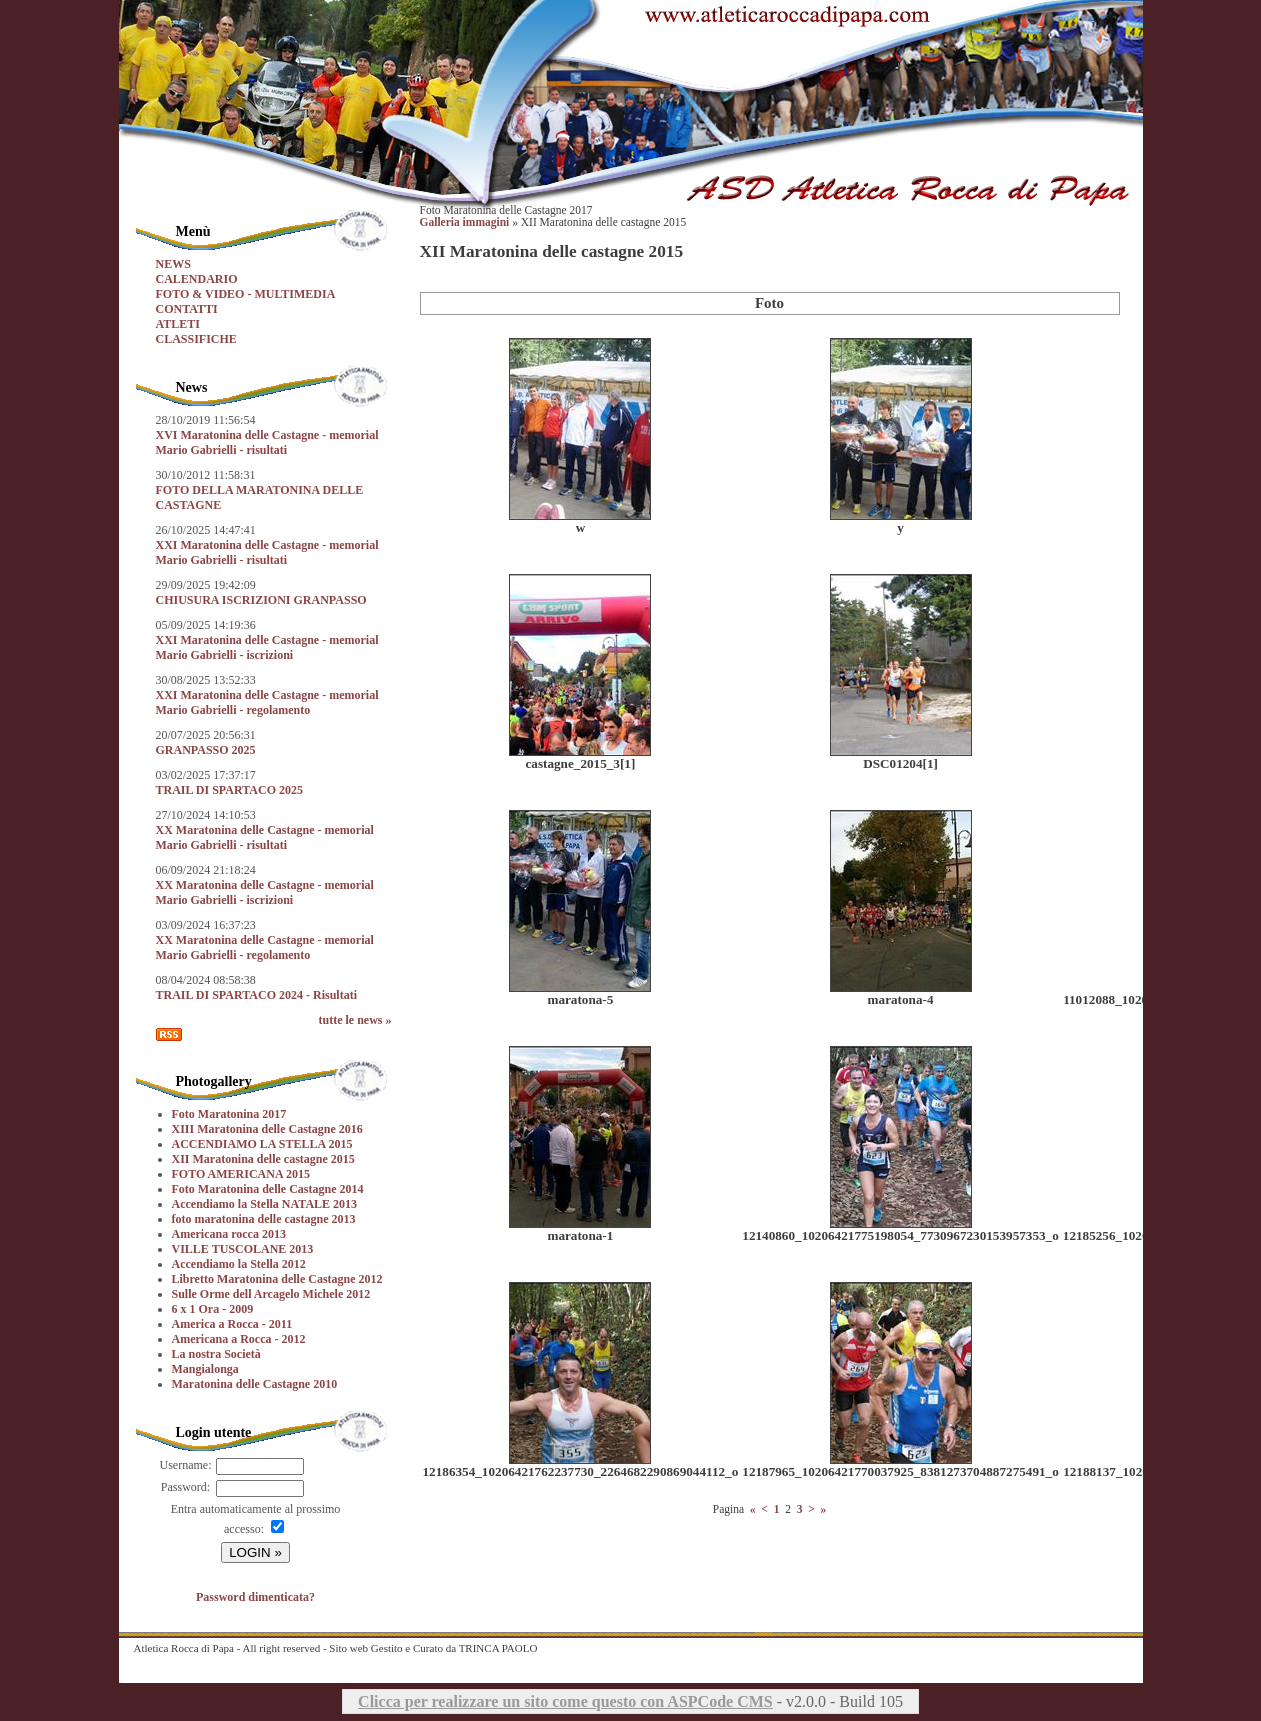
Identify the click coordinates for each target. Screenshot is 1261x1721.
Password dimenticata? (255, 1597)
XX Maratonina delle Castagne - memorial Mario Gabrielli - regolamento (265, 947)
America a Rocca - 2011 (232, 1324)
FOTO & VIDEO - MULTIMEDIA (246, 294)
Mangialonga (205, 1369)
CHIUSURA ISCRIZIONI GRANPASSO (261, 600)
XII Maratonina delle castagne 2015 (263, 1159)
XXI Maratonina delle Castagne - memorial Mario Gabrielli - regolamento (267, 702)
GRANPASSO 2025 (206, 750)
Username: (186, 1465)
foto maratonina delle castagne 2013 (264, 1219)
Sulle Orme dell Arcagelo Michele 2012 (271, 1294)
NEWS (173, 264)
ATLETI (178, 324)
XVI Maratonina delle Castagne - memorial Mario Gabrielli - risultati (267, 442)
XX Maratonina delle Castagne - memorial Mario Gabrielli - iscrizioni (265, 892)
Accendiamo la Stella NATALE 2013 (265, 1204)
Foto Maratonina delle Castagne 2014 (268, 1189)
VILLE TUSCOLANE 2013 (243, 1249)
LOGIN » (255, 1552)
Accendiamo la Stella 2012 (239, 1264)
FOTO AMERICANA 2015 (241, 1174)
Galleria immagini (465, 222)
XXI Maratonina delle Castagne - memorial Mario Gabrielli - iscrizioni (267, 647)
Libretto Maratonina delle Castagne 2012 (277, 1279)
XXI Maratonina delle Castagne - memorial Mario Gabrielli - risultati (267, 552)
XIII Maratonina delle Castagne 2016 (267, 1129)
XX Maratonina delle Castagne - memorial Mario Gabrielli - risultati (265, 837)
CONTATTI (187, 309)
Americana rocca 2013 (229, 1234)
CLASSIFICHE (196, 339)
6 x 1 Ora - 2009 (213, 1309)
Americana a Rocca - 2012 (239, 1339)
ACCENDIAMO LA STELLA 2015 (262, 1144)
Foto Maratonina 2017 (229, 1114)
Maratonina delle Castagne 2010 (255, 1384)
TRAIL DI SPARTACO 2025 (230, 790)
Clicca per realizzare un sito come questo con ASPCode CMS (565, 1701)
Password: (185, 1487)
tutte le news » (355, 1020)
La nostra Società (216, 1354)
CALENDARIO (197, 279)
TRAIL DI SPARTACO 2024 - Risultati (257, 995)
